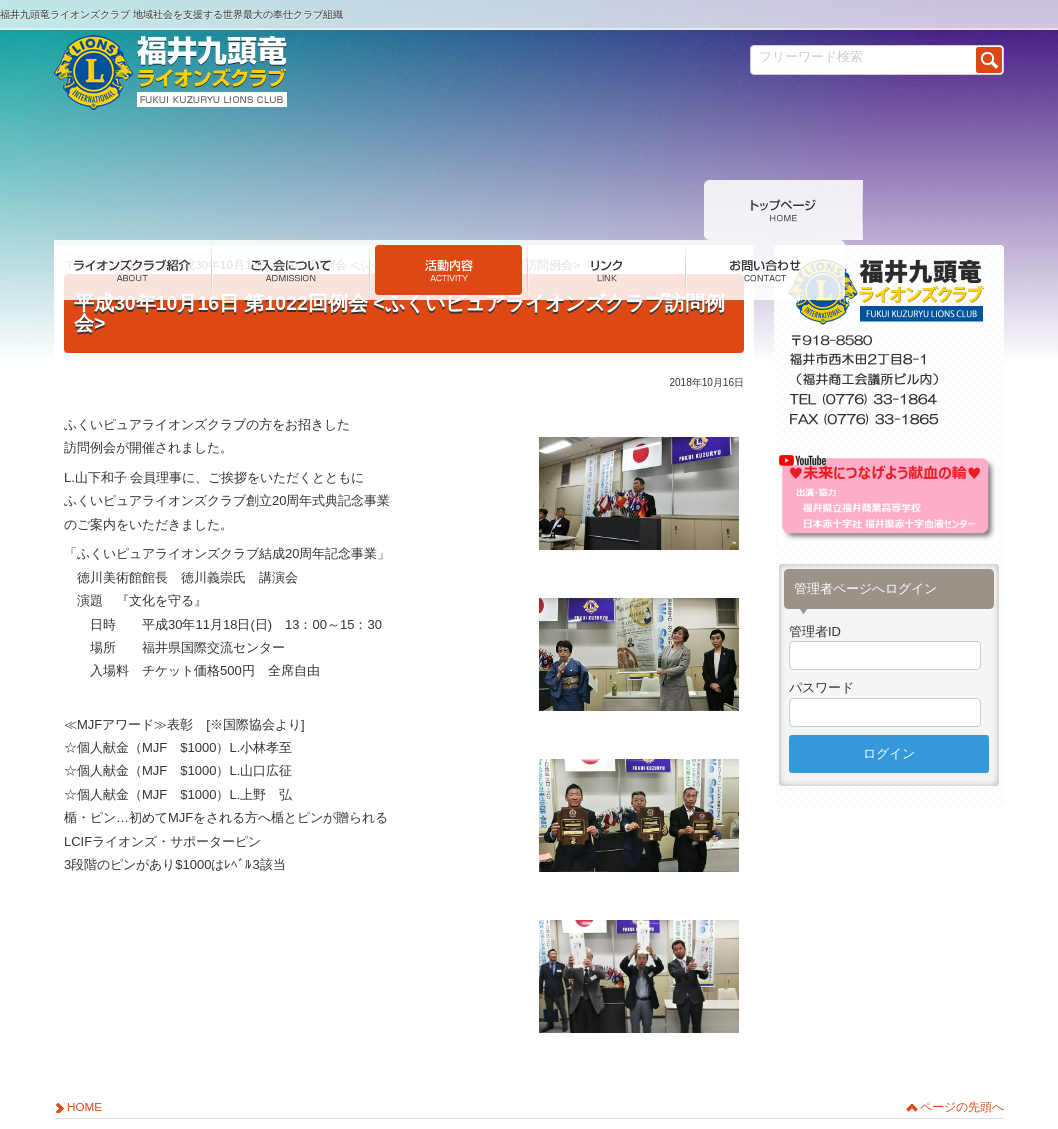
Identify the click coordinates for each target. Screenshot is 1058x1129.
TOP (78, 209)
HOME (84, 1051)
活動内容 (130, 209)
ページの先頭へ (962, 1051)
